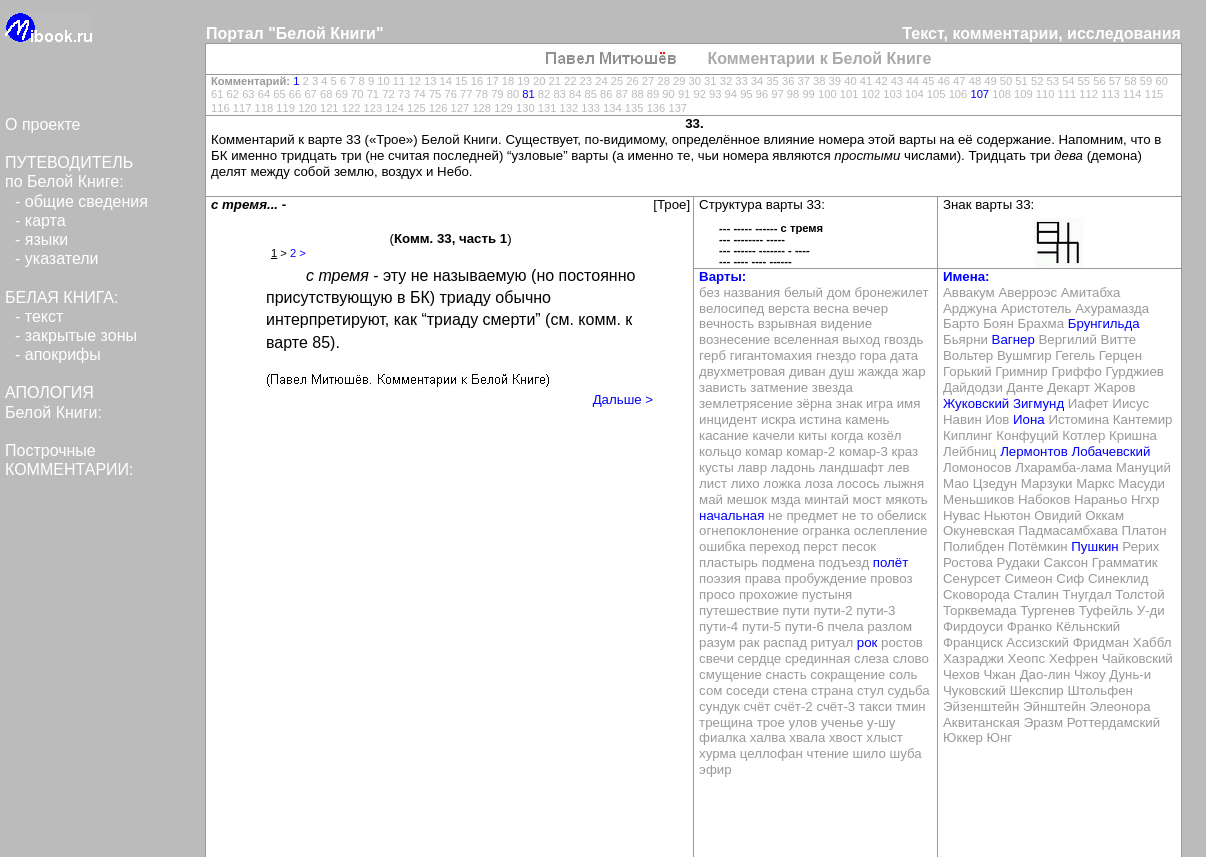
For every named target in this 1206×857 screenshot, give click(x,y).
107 (979, 94)
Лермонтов (1034, 451)
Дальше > (623, 399)
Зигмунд (1038, 403)
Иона (1029, 419)
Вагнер (1013, 339)
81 (528, 94)
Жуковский (976, 403)
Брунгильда (1104, 323)
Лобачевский (1110, 451)
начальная (731, 515)
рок (867, 642)
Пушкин (1094, 546)
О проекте (42, 124)
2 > (298, 253)
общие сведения (86, 201)
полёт (890, 562)
